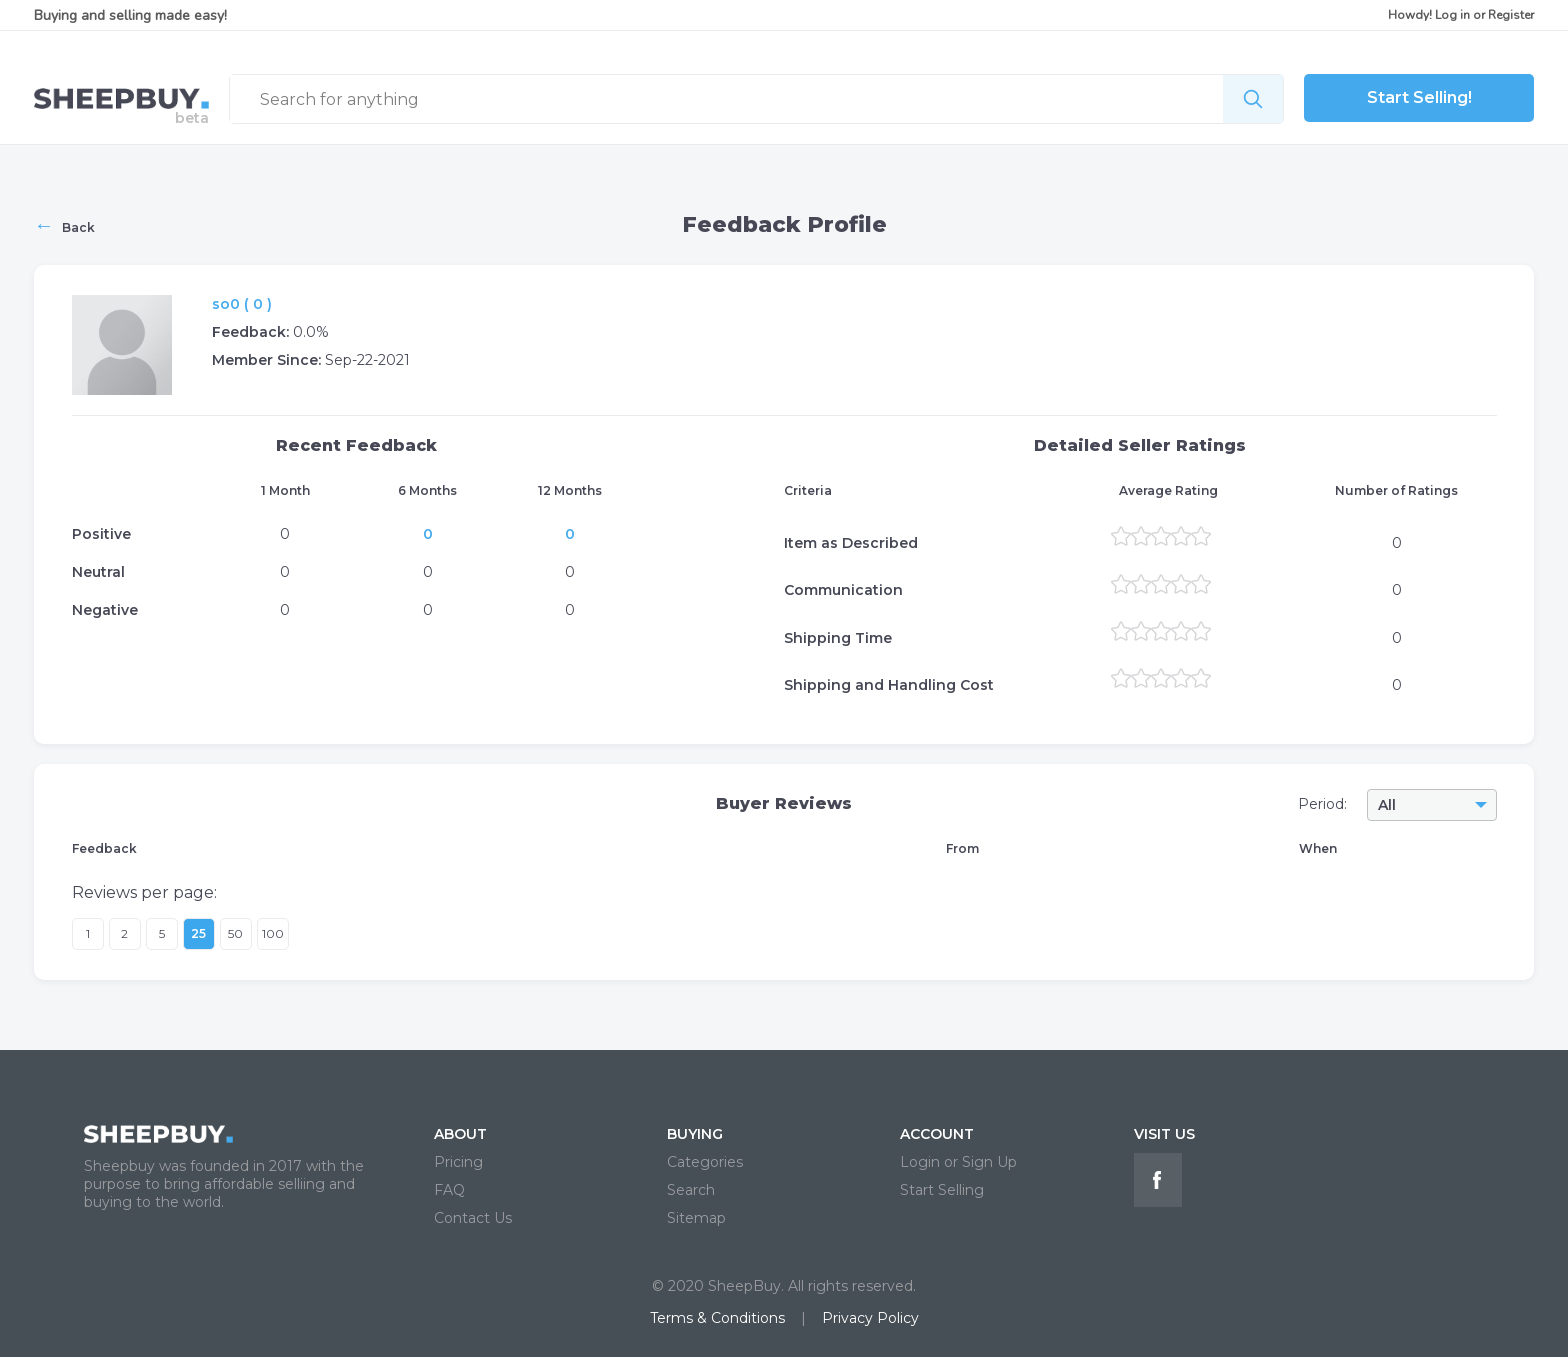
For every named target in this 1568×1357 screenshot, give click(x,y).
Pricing (458, 1162)
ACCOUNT (937, 1134)
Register (1511, 15)
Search (691, 1190)
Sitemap (696, 1218)
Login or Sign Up (958, 1162)
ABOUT (460, 1134)
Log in (1452, 15)
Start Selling (942, 1190)
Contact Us (473, 1218)
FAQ (449, 1190)
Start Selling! (1419, 97)
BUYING (695, 1134)
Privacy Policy (870, 1318)
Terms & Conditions (717, 1318)
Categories (705, 1162)
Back (64, 225)
